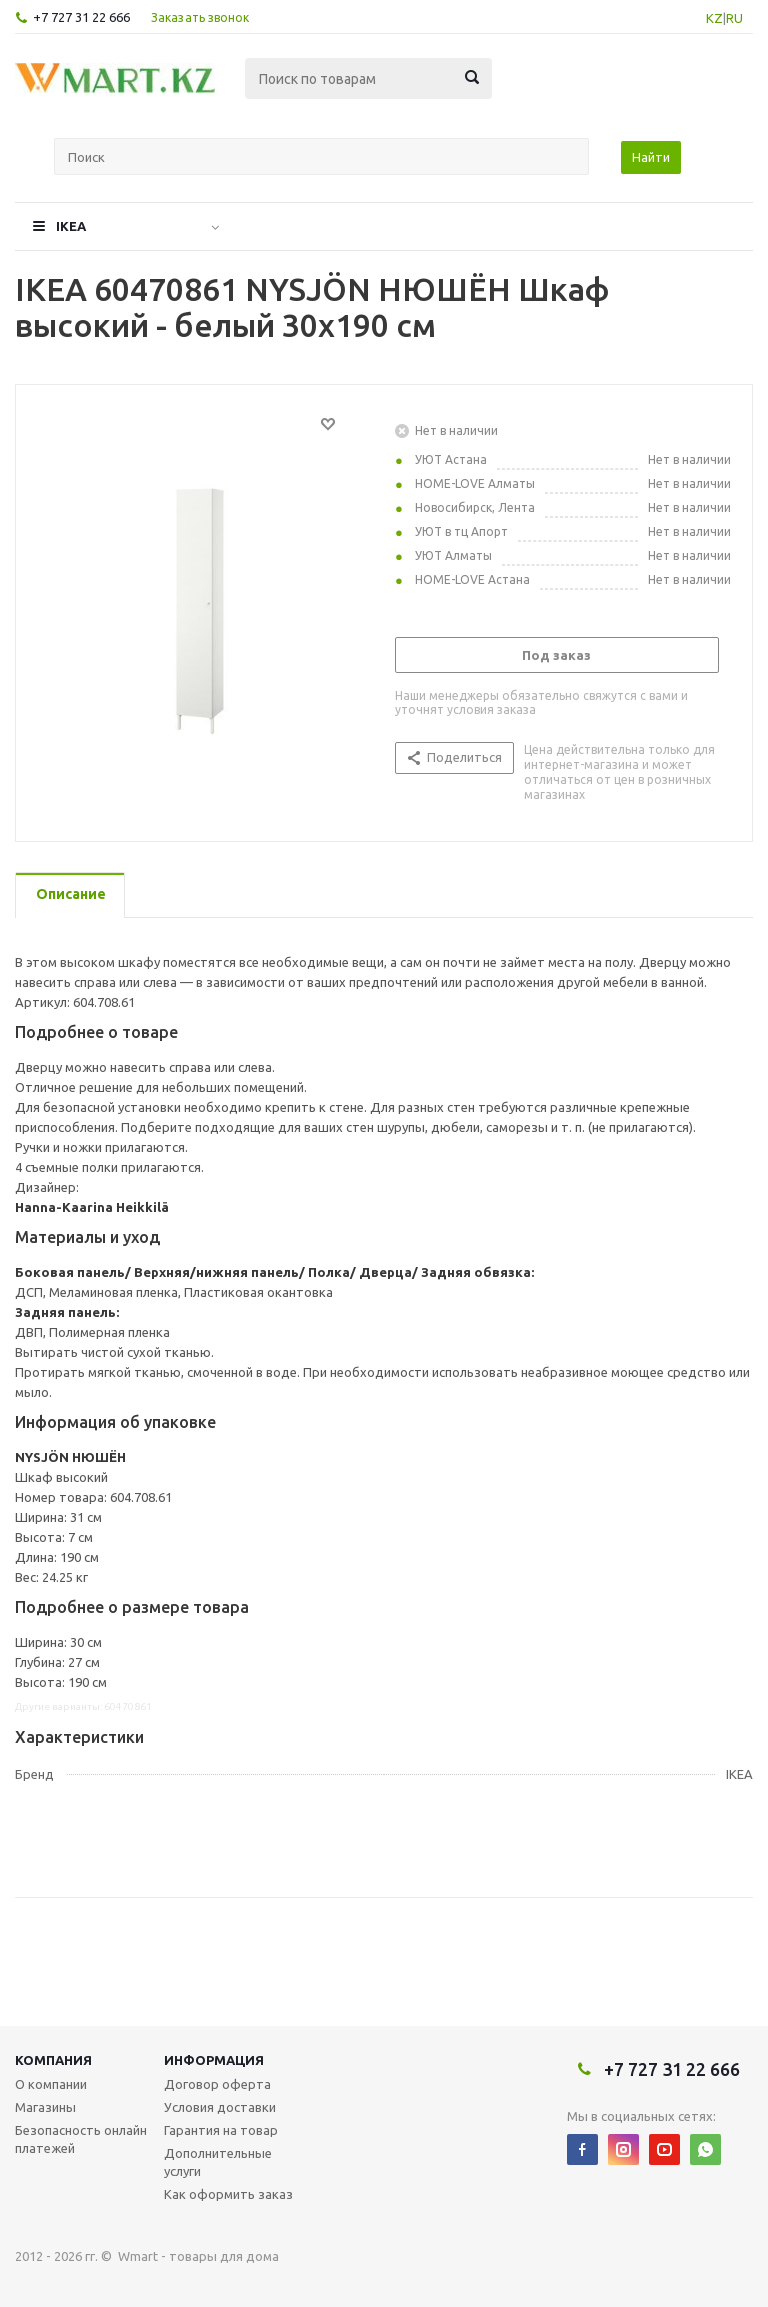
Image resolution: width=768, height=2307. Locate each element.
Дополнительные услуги (218, 2162)
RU (734, 18)
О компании (51, 2084)
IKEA (71, 226)
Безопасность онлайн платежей (81, 2139)
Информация (214, 2060)
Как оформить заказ (228, 2194)
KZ (714, 18)
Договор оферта (217, 2084)
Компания (53, 2060)
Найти (651, 157)
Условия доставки (220, 2107)
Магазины (45, 2107)
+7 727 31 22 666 (81, 17)
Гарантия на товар (221, 2130)
